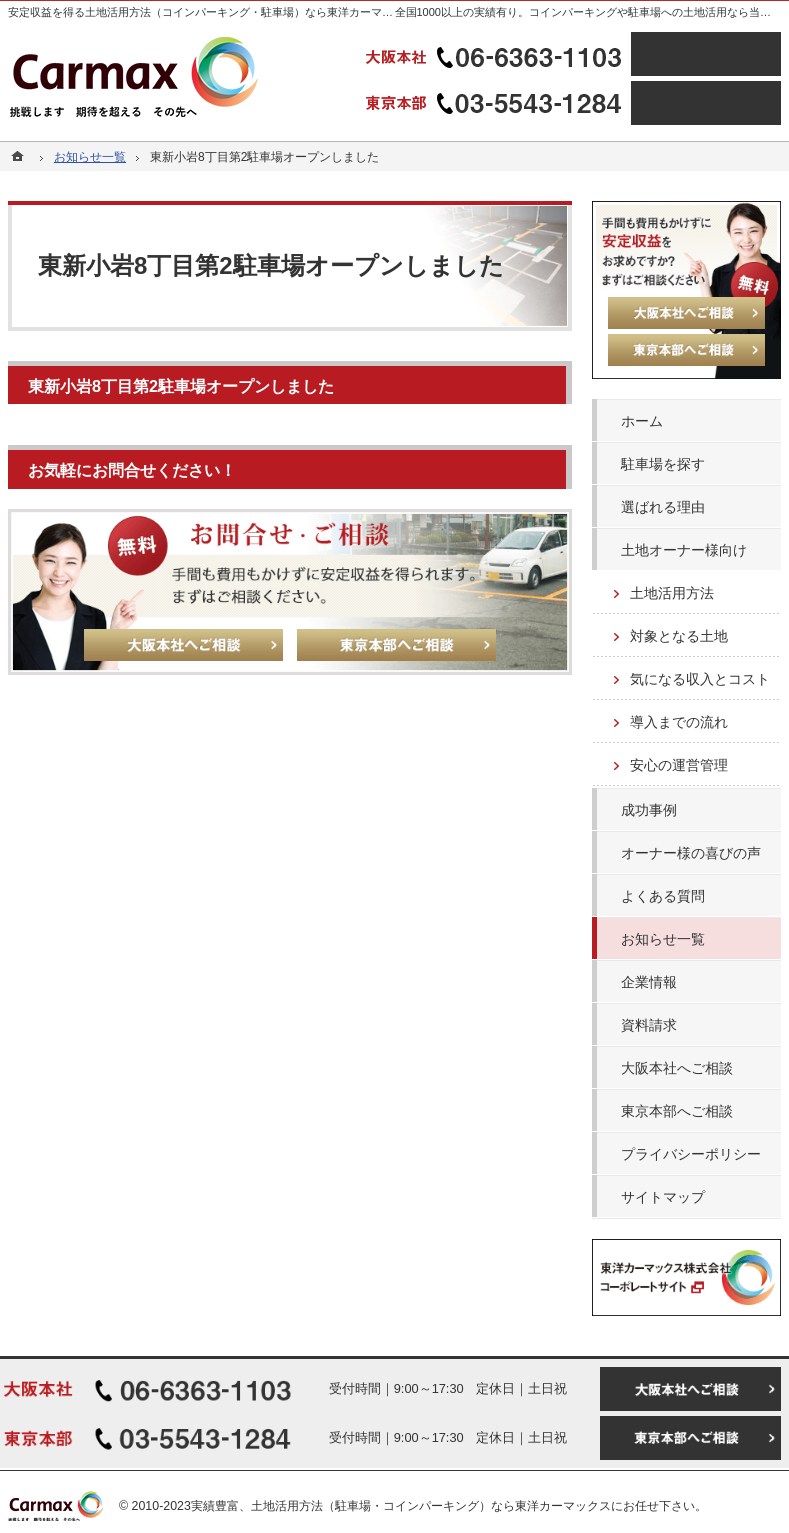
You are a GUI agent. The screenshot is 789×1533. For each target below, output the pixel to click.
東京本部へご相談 (677, 1111)
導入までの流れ (679, 722)
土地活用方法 (672, 593)
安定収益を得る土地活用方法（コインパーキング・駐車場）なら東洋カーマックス (211, 12)
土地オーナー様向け (684, 550)
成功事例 (649, 810)
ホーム (642, 421)
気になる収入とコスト (700, 679)
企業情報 (649, 982)
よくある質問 (663, 896)
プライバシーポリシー (691, 1154)
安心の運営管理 (679, 765)
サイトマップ (663, 1197)
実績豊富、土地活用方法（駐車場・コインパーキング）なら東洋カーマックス (401, 1506)
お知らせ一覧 (663, 939)
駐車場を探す (663, 464)
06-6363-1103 (496, 54)
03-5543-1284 (496, 103)
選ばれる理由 (663, 507)
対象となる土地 (679, 636)
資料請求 (649, 1025)
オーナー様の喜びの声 (691, 853)
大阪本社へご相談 (677, 1068)
